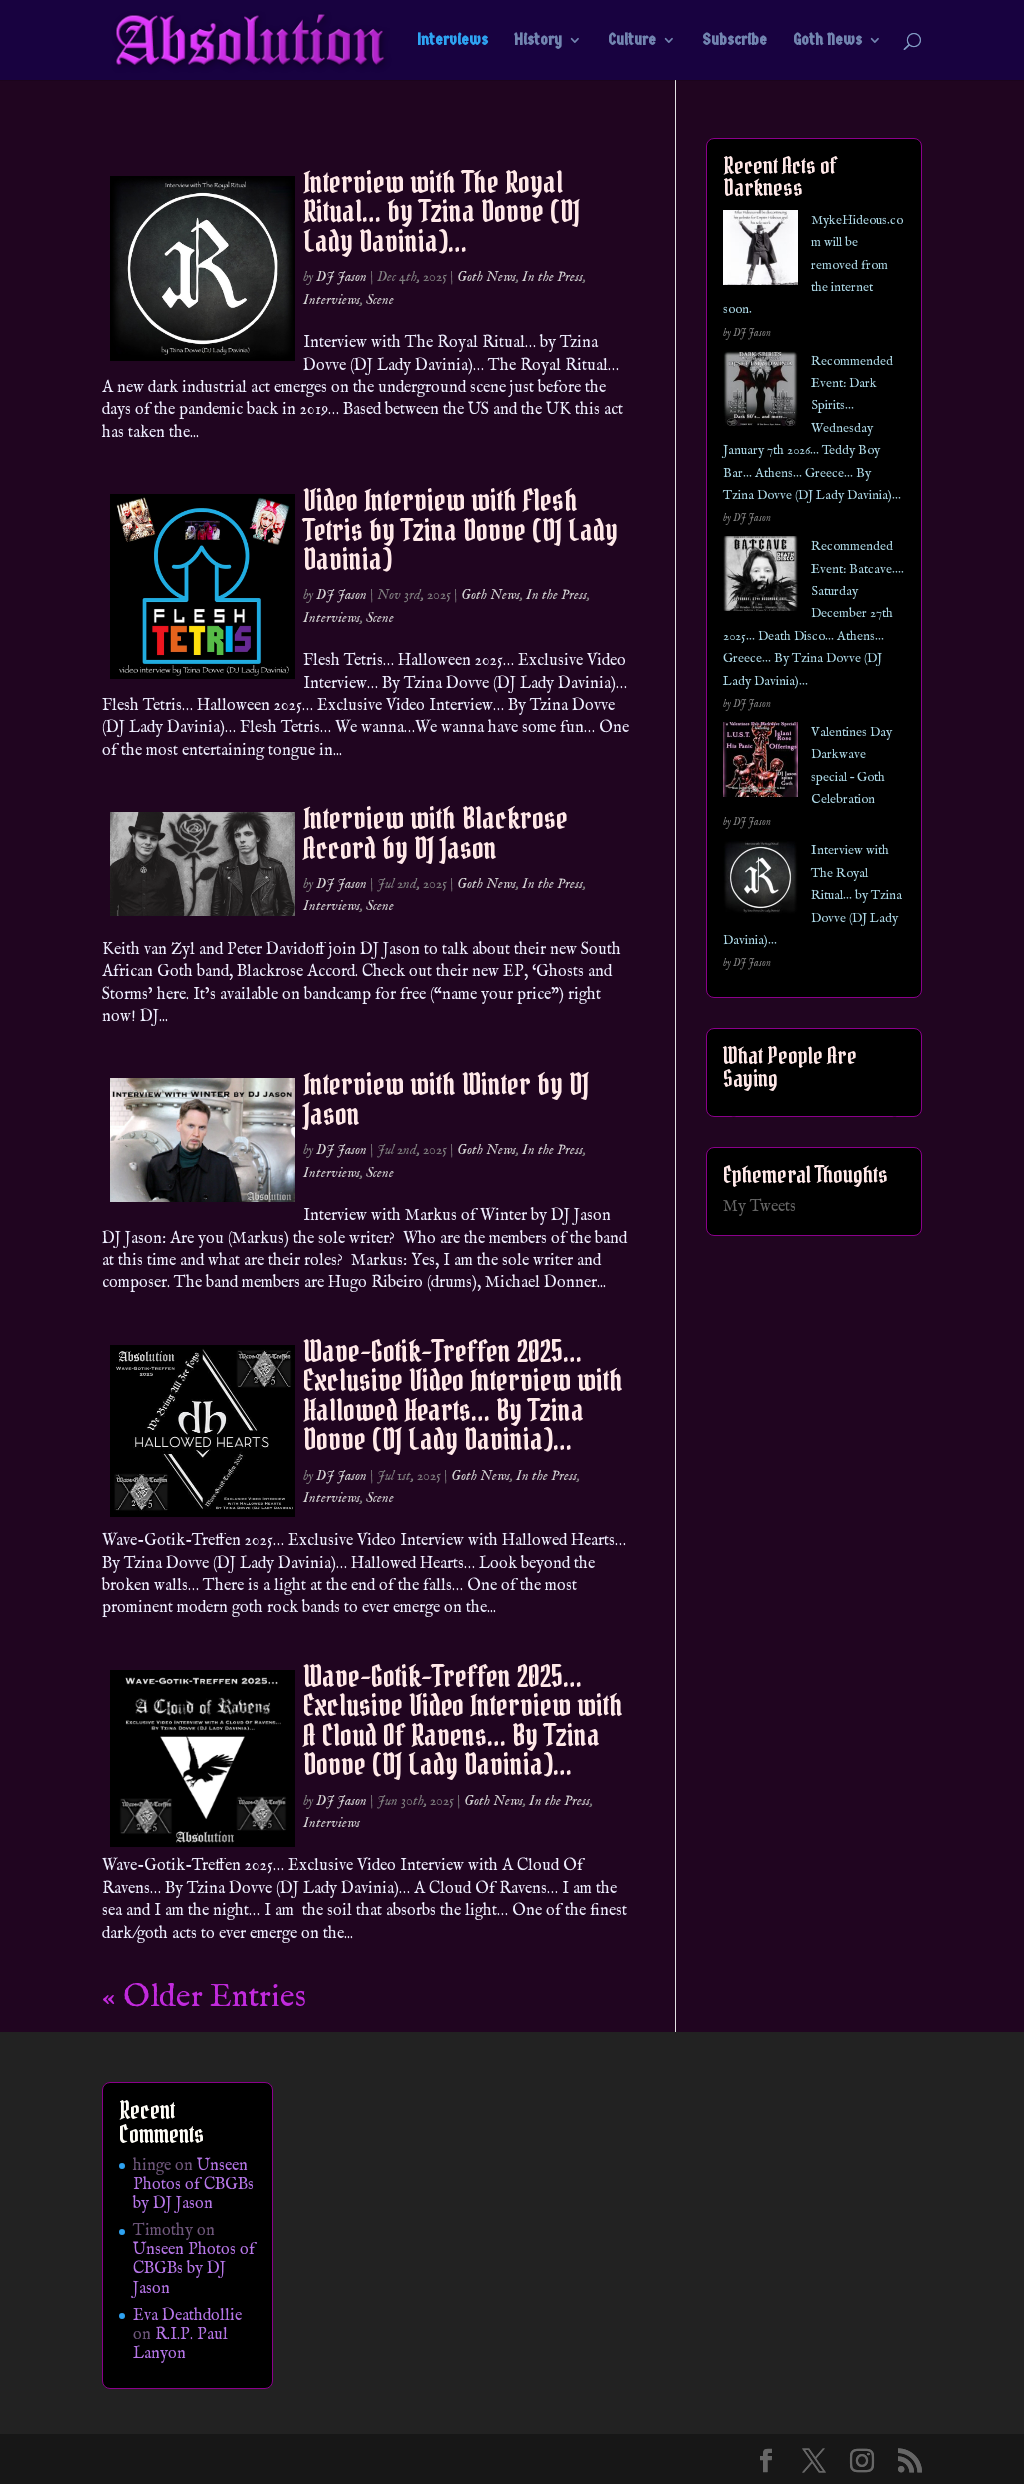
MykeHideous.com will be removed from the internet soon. (813, 265)
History (538, 41)
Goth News (827, 41)
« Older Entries (204, 1997)
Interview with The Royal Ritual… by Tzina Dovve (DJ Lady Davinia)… (441, 211)
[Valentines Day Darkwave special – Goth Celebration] (760, 763)
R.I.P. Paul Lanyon (180, 2344)
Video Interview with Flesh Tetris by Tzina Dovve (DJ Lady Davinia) (460, 529)
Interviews (452, 41)
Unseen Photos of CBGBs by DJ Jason (193, 2185)
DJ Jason (341, 277)
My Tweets (759, 1207)
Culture (632, 41)
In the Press (552, 277)
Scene (380, 300)
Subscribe (734, 41)
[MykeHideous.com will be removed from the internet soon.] (760, 251)
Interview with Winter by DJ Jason (446, 1098)
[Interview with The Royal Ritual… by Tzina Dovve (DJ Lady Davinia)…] (760, 881)
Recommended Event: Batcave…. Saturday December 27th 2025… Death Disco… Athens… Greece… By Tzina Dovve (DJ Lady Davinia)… (813, 613)
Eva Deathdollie (187, 2316)
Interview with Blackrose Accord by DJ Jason (435, 832)
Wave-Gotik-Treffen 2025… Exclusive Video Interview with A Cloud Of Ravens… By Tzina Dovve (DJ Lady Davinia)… (463, 1720)
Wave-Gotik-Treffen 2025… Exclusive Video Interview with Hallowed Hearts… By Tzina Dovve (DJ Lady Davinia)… (463, 1395)
